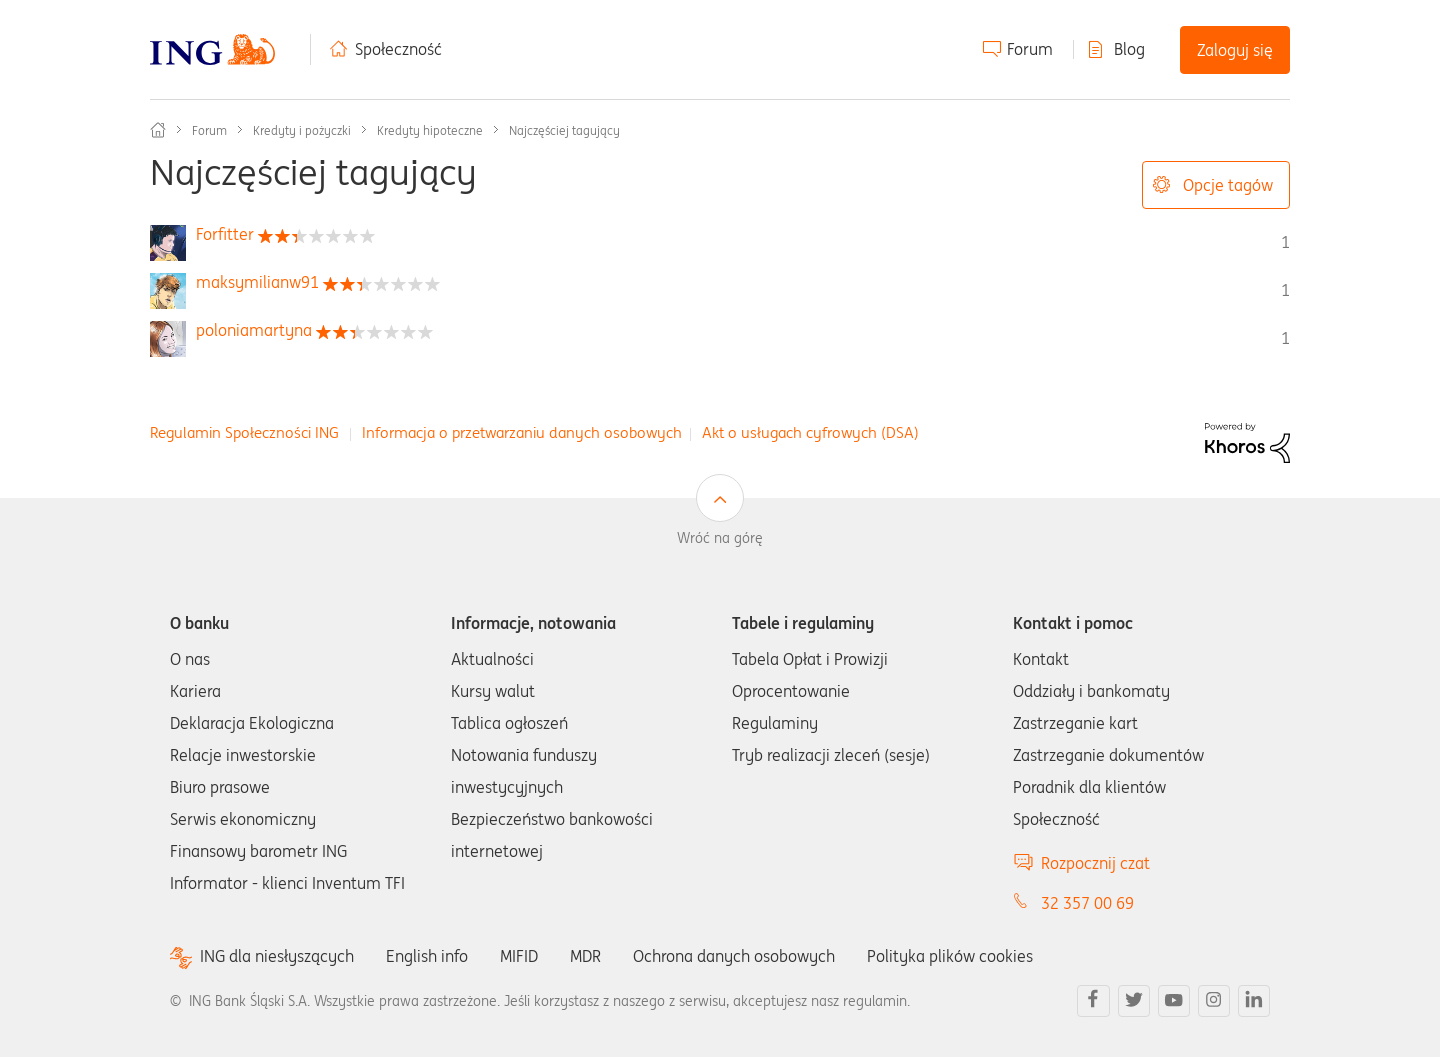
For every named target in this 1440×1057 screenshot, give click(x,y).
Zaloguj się (1235, 50)
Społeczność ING (158, 130)
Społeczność (398, 49)
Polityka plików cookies (950, 956)
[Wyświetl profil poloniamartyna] (254, 330)
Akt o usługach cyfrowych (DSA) (810, 432)
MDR (585, 956)
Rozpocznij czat (1095, 863)
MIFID (519, 956)
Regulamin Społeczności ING (244, 432)
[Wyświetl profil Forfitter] (225, 234)
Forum (1030, 49)
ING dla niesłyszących (277, 956)
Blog (1129, 49)
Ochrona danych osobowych (734, 956)
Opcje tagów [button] (1228, 185)
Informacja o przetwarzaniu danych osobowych (522, 432)
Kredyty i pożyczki (302, 130)
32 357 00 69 (1087, 903)
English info (427, 956)
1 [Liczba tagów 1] (1285, 242)
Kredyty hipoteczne (430, 130)
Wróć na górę (720, 538)
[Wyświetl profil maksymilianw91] (257, 282)
